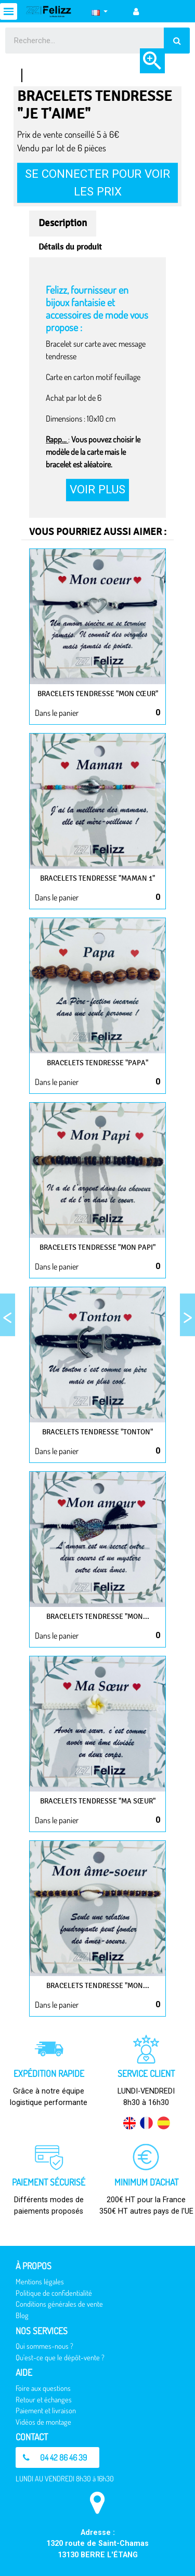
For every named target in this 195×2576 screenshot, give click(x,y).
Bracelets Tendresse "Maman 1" (97, 878)
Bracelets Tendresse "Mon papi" (97, 1247)
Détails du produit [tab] (70, 247)
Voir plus (97, 489)
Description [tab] (62, 223)
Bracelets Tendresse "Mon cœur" (97, 693)
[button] (57, 2457)
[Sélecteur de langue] (99, 11)
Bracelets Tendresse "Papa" (97, 1062)
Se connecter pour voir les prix (97, 182)
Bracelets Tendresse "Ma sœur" (97, 1801)
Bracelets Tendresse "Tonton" (97, 1432)
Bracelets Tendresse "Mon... (97, 1616)
